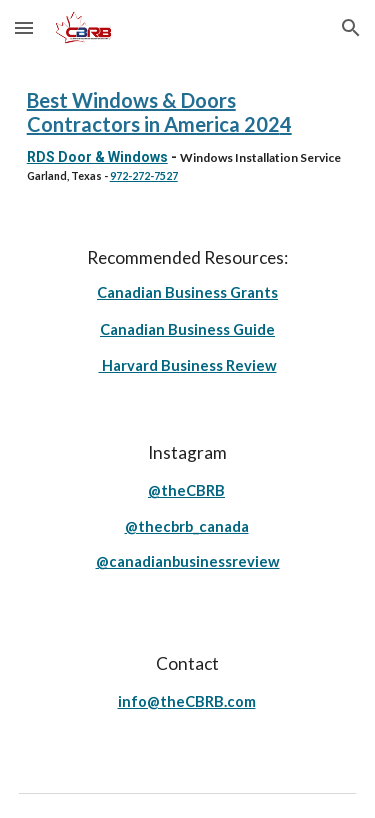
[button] (24, 27)
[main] (188, 135)
